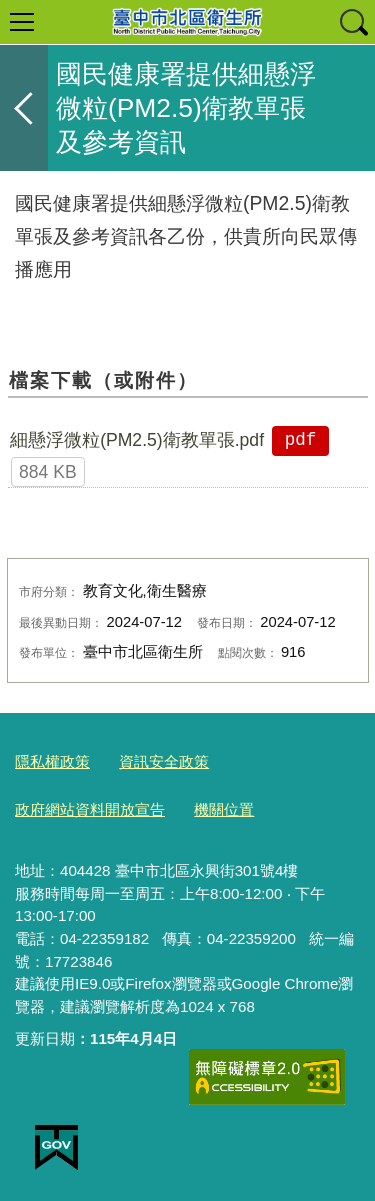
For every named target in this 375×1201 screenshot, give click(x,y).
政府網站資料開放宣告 (90, 809)
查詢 (353, 22)
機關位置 (224, 809)
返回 (24, 108)
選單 (22, 22)
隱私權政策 (52, 761)
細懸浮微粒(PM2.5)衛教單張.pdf (137, 440)
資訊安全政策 (164, 761)
